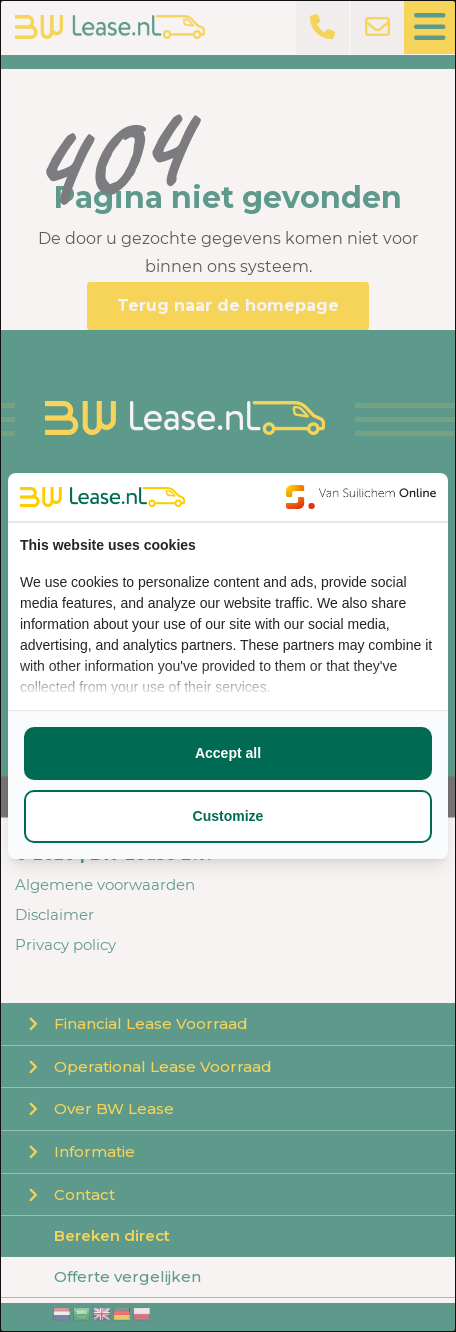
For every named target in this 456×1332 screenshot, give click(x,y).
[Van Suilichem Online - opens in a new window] (361, 497)
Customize (228, 816)
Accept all (228, 753)
